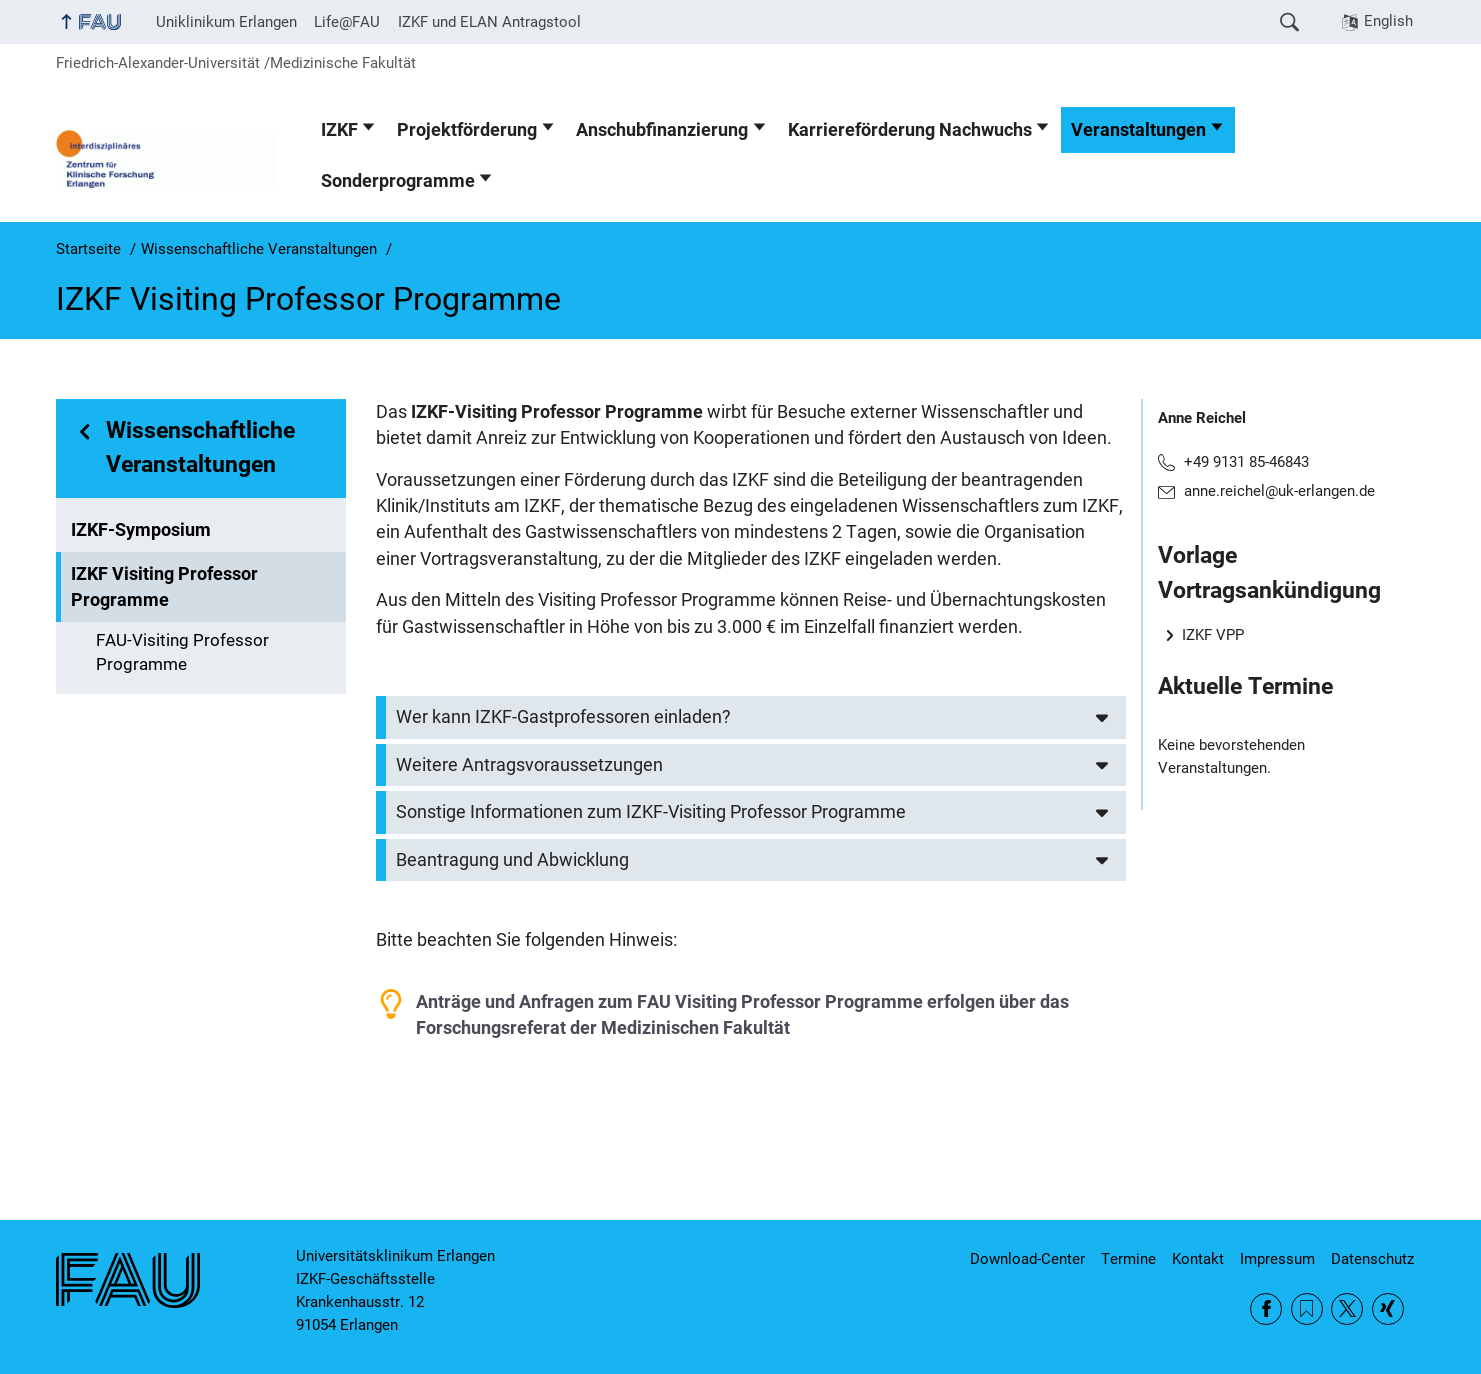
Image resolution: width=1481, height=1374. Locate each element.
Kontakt (1198, 1259)
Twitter (1347, 1309)
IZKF (339, 130)
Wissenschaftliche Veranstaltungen (200, 448)
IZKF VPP (1213, 635)
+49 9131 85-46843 (1246, 462)
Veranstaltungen (1138, 130)
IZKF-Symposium (141, 530)
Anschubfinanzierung (662, 130)
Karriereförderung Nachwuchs (910, 130)
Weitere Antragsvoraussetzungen (529, 765)
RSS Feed (1307, 1309)
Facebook (1266, 1309)
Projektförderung (467, 130)
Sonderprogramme (398, 181)
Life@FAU (347, 22)
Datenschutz (1372, 1259)
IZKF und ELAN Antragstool (489, 22)
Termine (1128, 1259)
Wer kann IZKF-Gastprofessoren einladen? (563, 717)
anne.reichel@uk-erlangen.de (1279, 491)
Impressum (1277, 1259)
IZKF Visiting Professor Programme (164, 587)
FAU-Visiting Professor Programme (182, 653)
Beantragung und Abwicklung (512, 860)
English (1388, 21)
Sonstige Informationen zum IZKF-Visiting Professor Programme (651, 812)
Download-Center (1027, 1259)
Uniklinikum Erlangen (226, 22)
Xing (1388, 1309)
